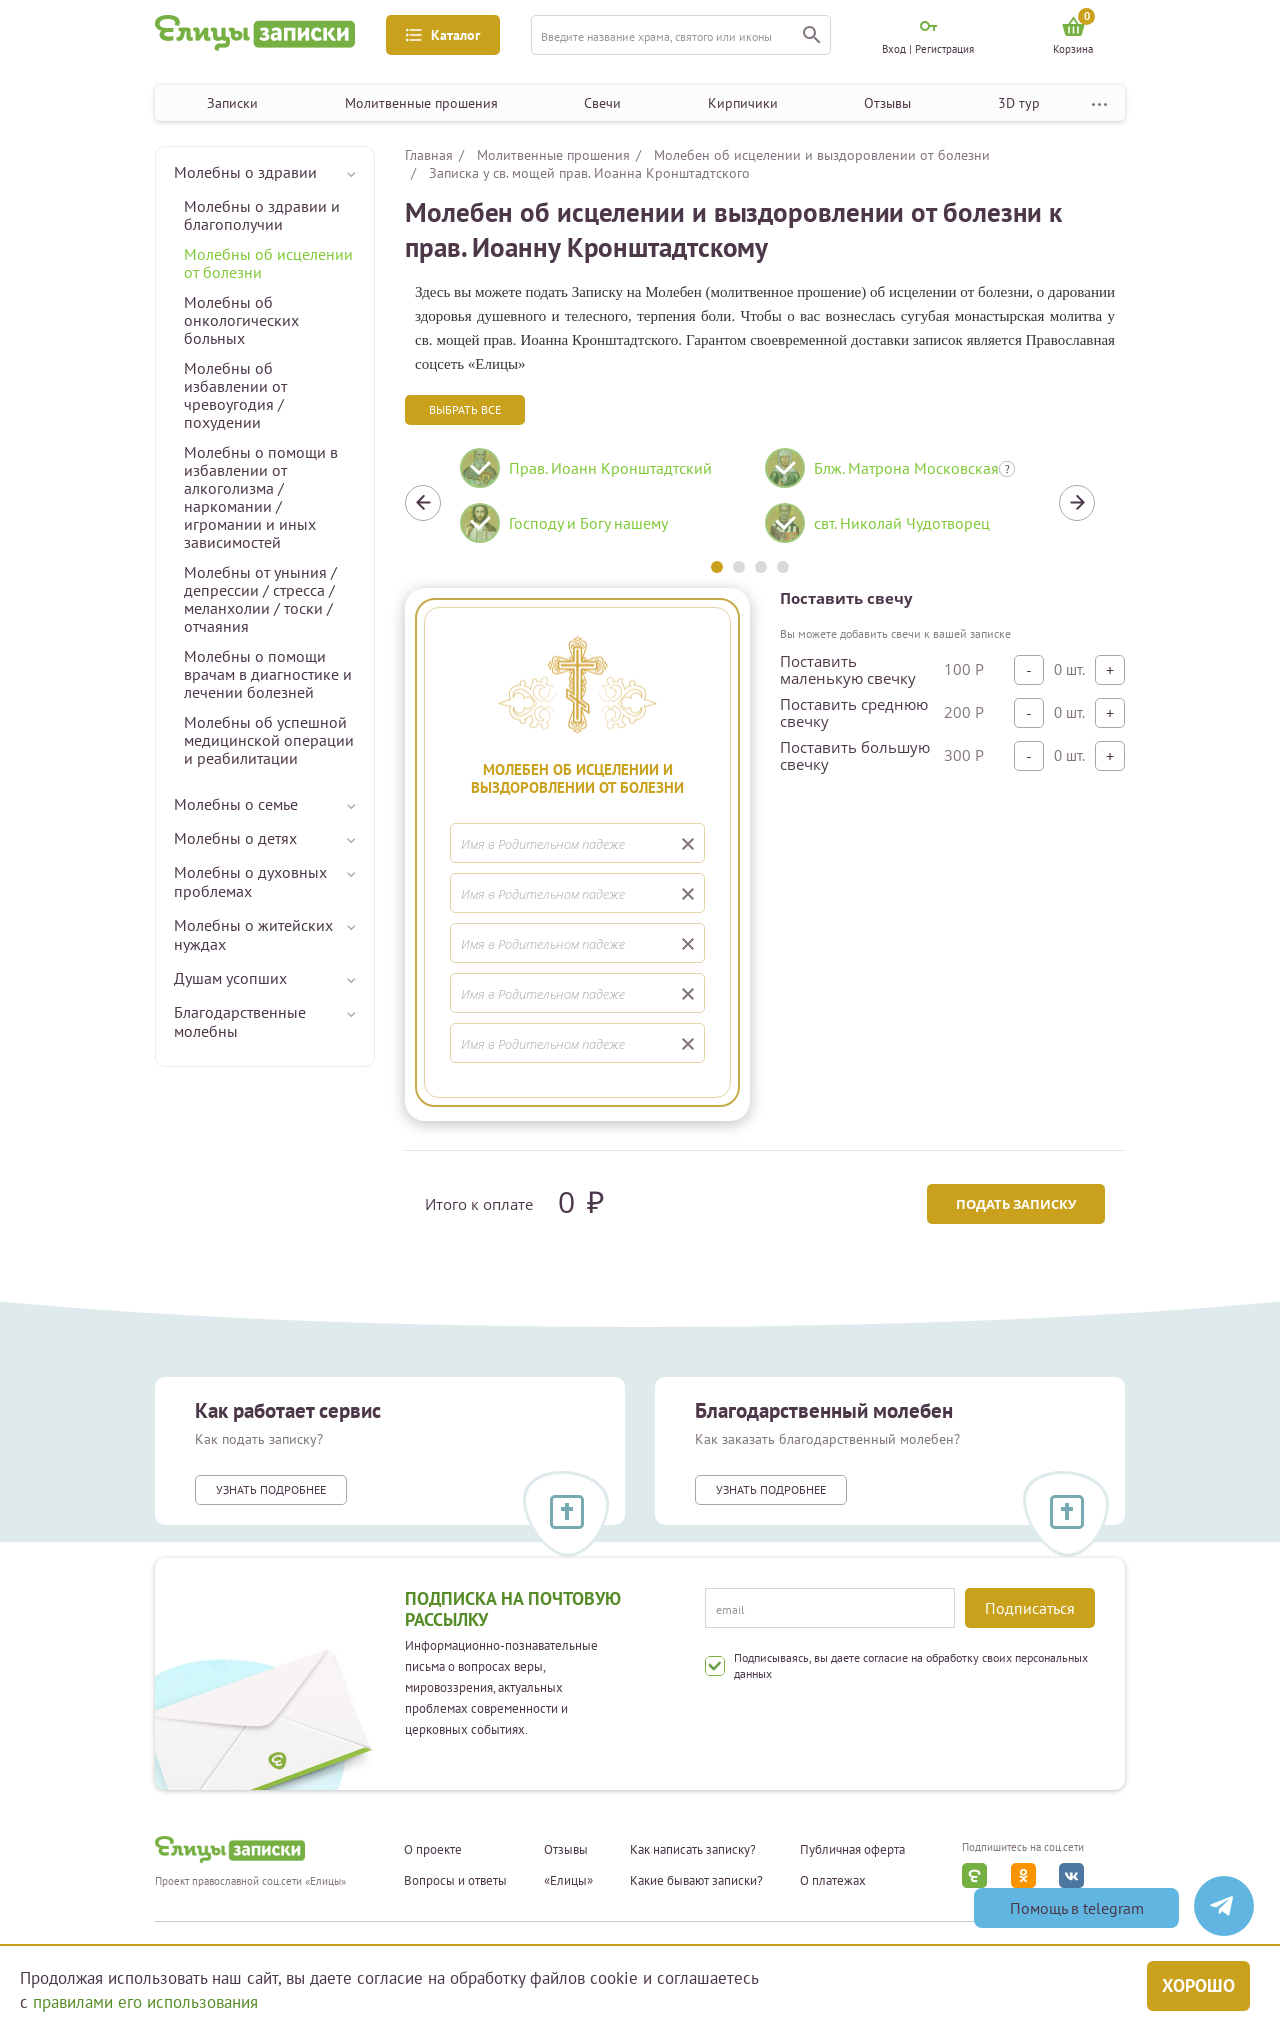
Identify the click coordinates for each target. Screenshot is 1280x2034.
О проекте (433, 1850)
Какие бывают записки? (696, 1881)
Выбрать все (465, 409)
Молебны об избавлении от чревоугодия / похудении (235, 395)
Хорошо (1198, 1985)
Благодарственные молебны (240, 1021)
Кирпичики (743, 103)
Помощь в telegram (1077, 1908)
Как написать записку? (693, 1850)
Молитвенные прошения (421, 103)
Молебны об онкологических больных (241, 320)
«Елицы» (568, 1881)
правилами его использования (145, 2002)
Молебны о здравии (245, 172)
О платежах (833, 1881)
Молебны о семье (236, 804)
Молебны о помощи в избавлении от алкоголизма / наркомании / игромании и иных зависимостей (261, 497)
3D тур (1019, 103)
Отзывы (887, 103)
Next (1077, 503)
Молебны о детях (235, 838)
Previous (423, 503)
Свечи (602, 103)
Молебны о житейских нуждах (253, 934)
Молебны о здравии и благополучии (262, 215)
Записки (232, 103)
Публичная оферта (852, 1850)
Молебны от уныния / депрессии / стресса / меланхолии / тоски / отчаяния (260, 599)
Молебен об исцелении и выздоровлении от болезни (822, 155)
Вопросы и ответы (455, 1881)
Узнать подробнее (271, 1489)
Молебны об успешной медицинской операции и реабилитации (269, 740)
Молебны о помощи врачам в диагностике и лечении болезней (268, 674)
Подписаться (1030, 1608)
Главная (429, 155)
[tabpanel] (597, 503)
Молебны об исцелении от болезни (268, 263)
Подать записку (1016, 1204)
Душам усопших (230, 978)
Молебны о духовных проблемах (250, 881)
